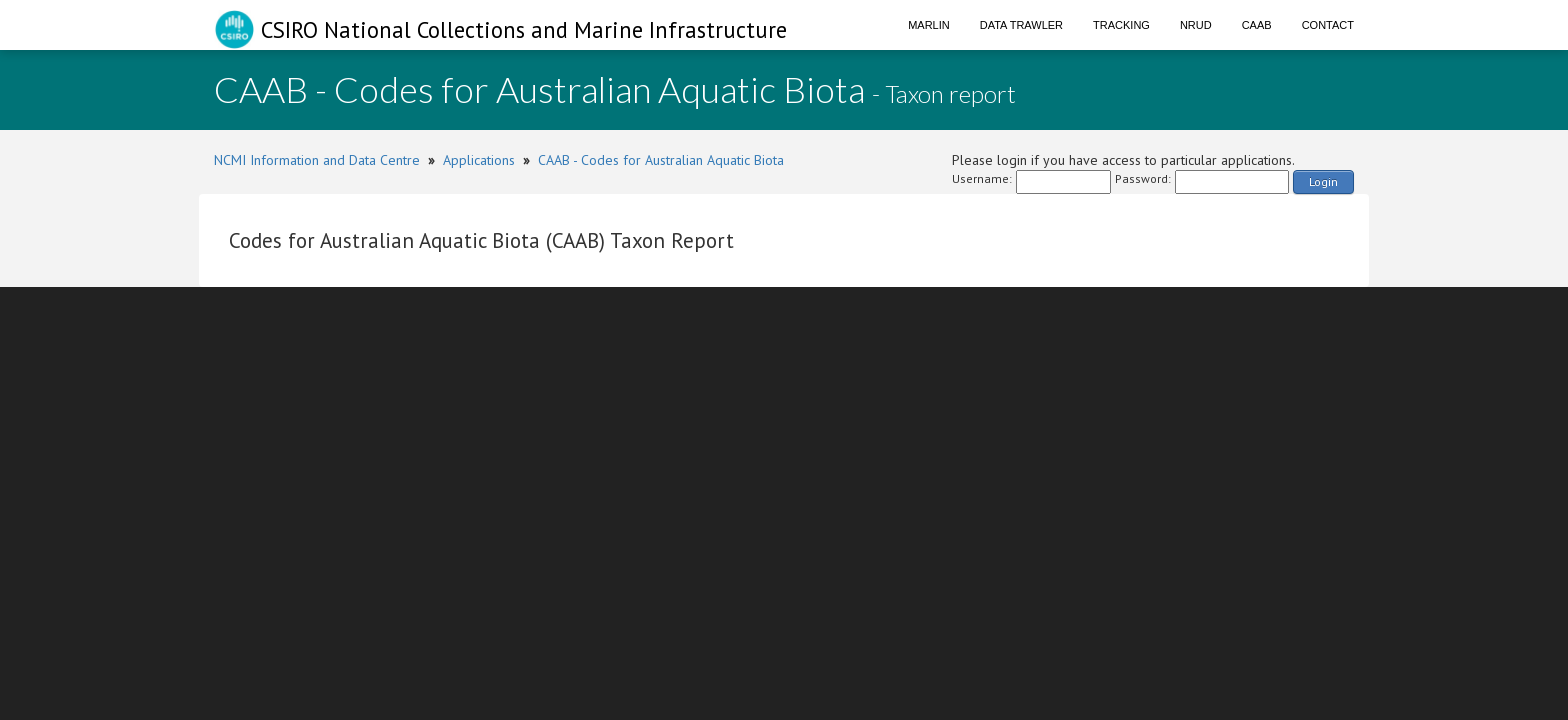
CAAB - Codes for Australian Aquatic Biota (661, 160)
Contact (1328, 25)
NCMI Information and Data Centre (317, 160)
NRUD (1196, 25)
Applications (479, 160)
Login (1323, 181)
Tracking (1121, 25)
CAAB (1257, 25)
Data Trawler (1021, 25)
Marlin (929, 25)
